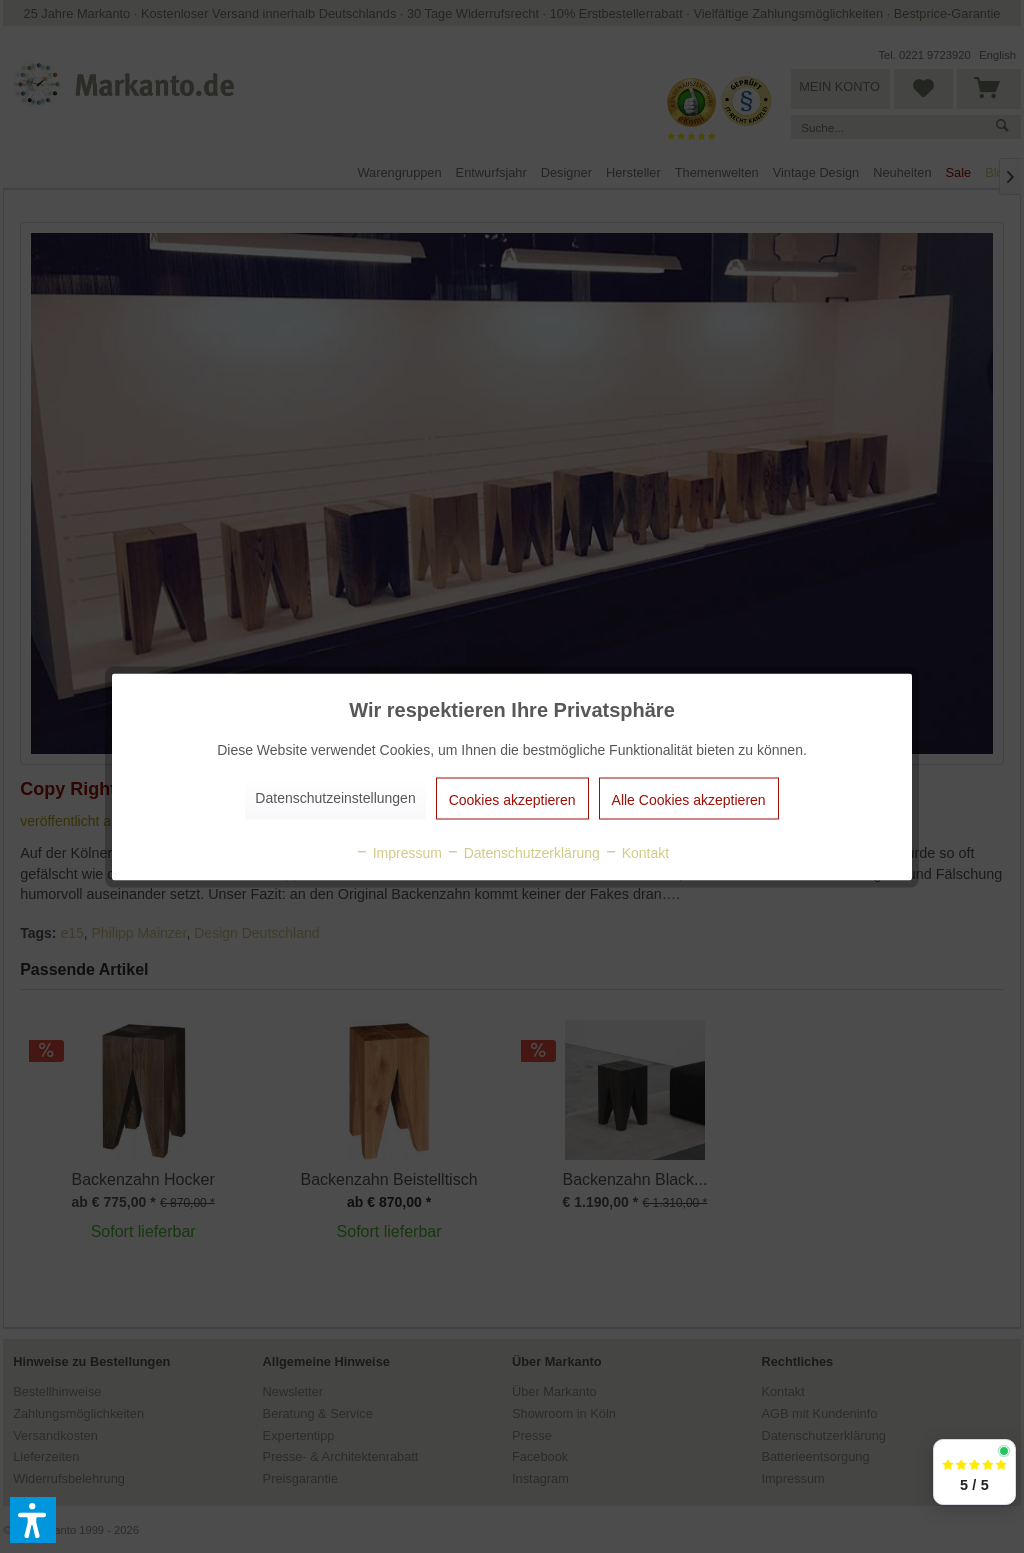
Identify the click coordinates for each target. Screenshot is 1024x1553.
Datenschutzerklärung (523, 852)
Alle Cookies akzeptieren (689, 799)
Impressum (398, 852)
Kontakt (636, 852)
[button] (33, 1520)
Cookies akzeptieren (512, 799)
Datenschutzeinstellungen (335, 797)
